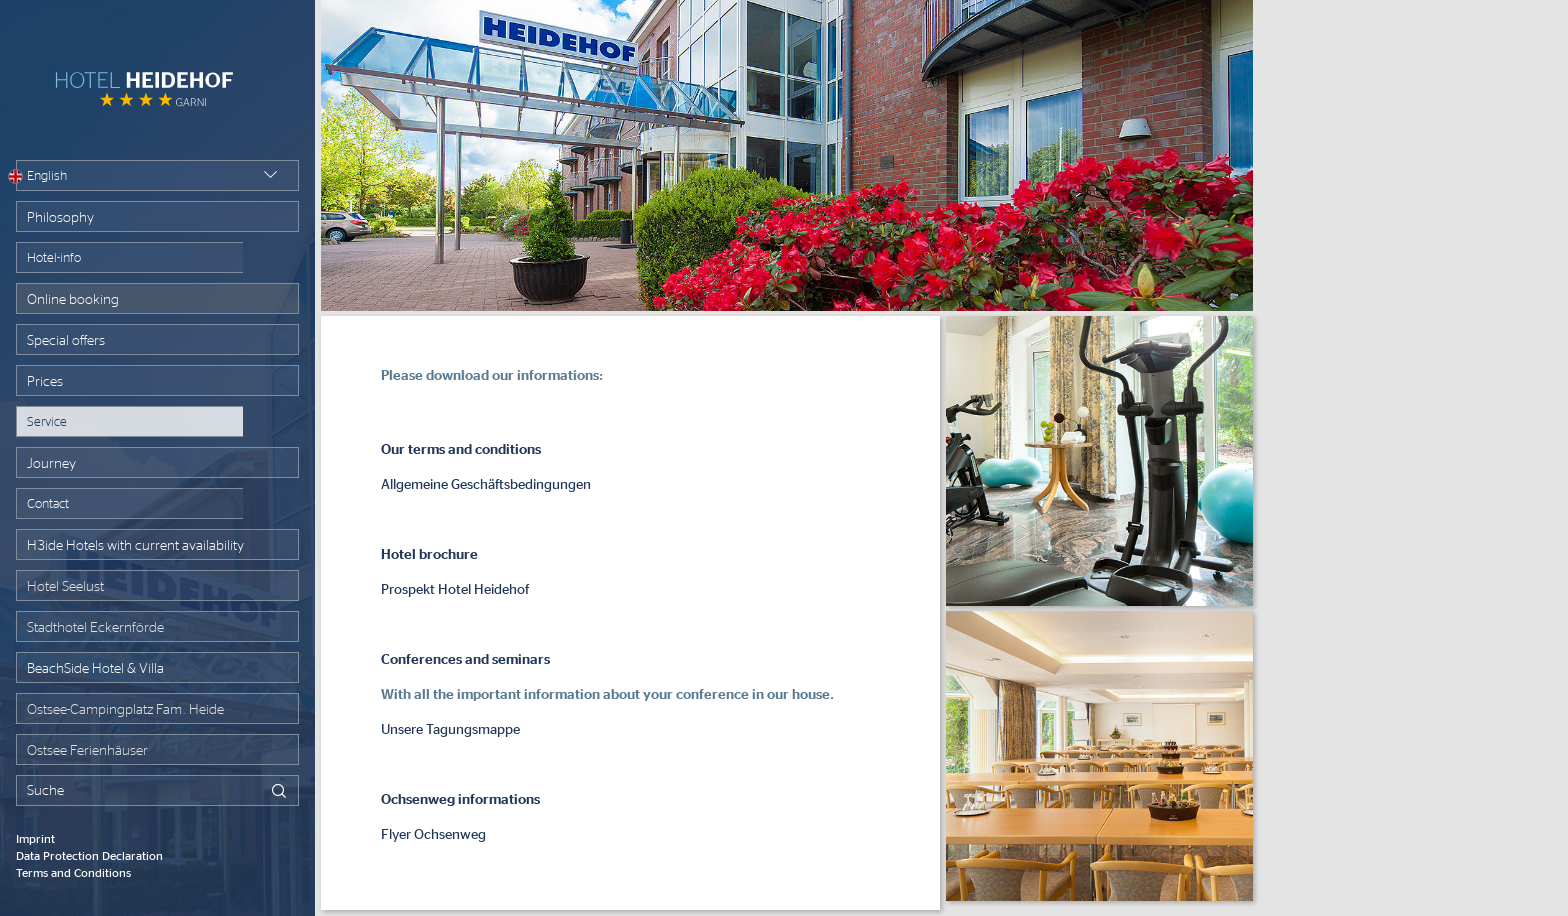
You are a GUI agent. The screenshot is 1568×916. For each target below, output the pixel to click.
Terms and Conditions (73, 873)
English (41, 176)
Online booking (73, 300)
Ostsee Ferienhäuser (87, 751)
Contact (48, 504)
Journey (51, 464)
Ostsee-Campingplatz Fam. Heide (125, 710)
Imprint (35, 839)
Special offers (66, 341)
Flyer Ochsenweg (433, 835)
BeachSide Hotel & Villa (95, 669)
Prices (45, 382)
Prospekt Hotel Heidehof (455, 590)
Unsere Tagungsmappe (450, 730)
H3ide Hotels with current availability (135, 546)
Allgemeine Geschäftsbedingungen (486, 485)
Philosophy (60, 218)
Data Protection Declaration (89, 856)
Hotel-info (54, 258)
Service (47, 422)
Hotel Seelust (65, 587)
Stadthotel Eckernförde (95, 628)
